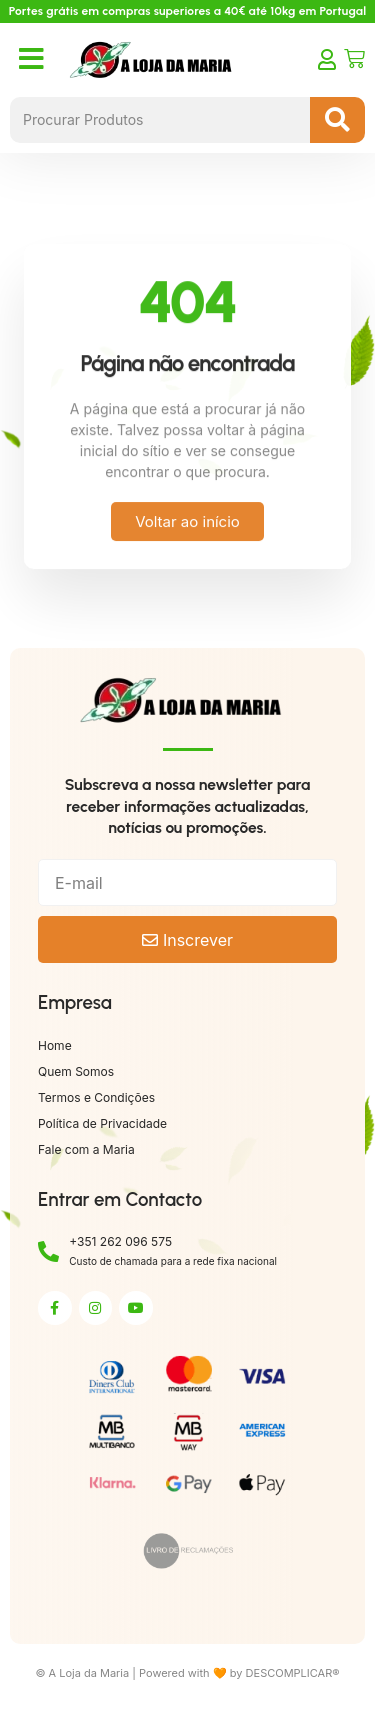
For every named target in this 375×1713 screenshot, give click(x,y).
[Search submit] (337, 120)
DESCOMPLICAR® (293, 1673)
